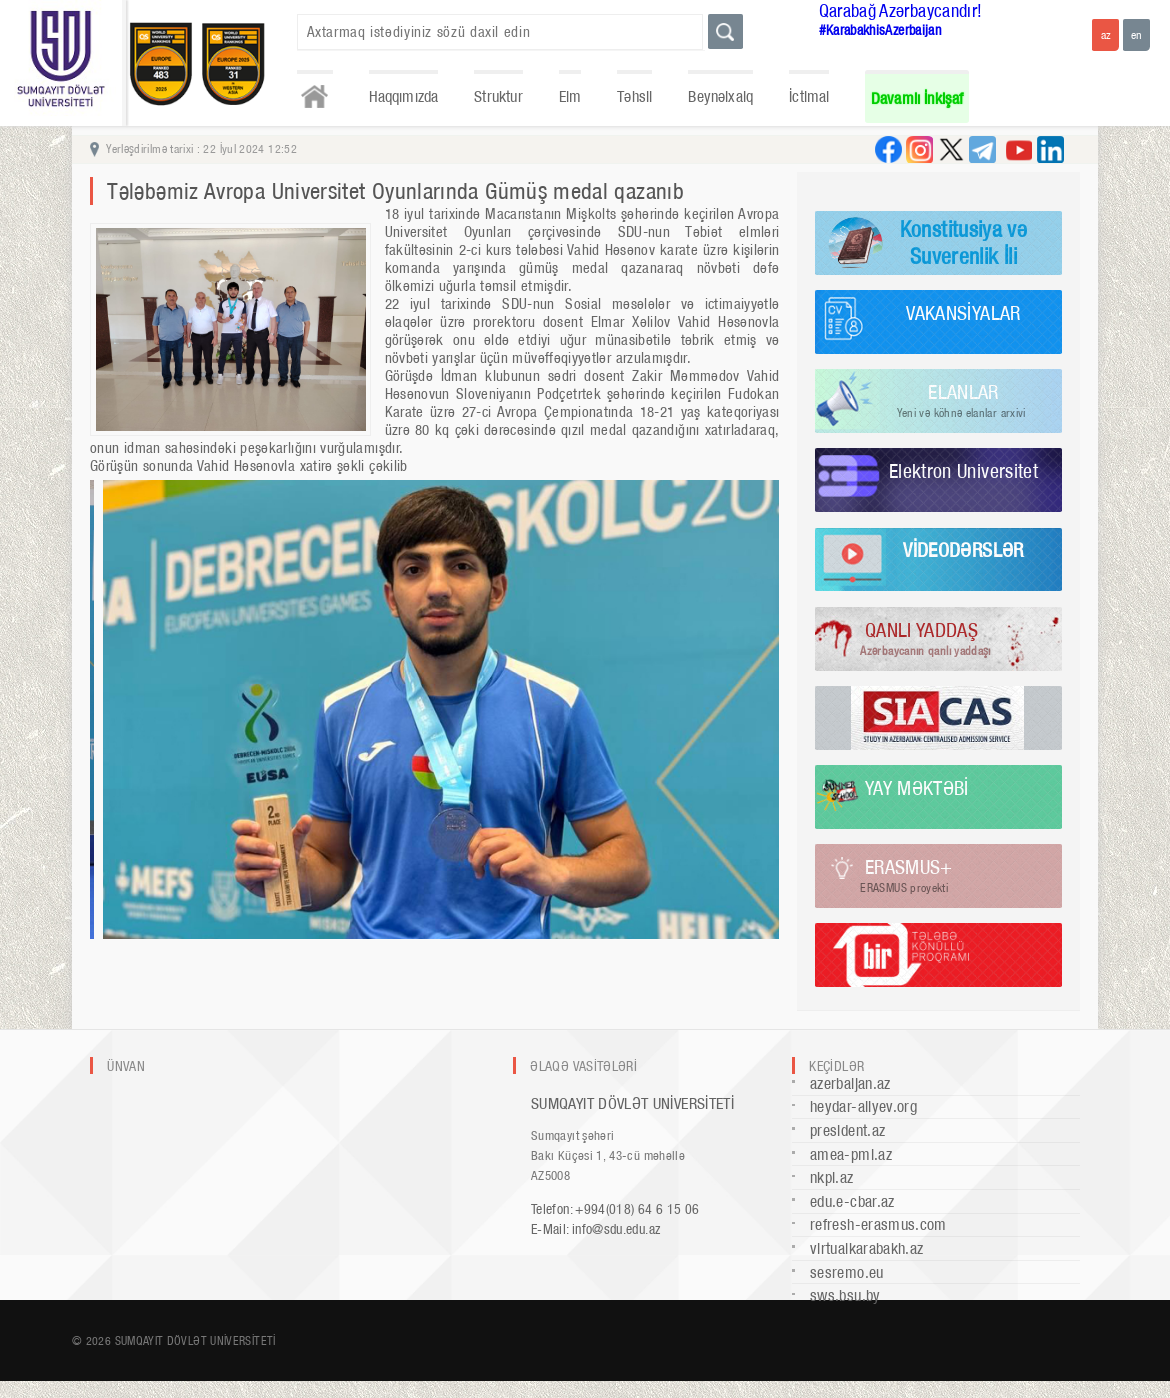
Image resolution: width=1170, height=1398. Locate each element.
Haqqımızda (404, 96)
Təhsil (634, 96)
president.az (847, 1130)
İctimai (809, 96)
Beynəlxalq (720, 96)
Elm (570, 96)
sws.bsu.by (845, 1295)
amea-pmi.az (851, 1154)
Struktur (498, 96)
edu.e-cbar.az (852, 1201)
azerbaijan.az (850, 1083)
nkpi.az (832, 1177)
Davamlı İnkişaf (917, 98)
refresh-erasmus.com (878, 1224)
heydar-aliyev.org (863, 1106)
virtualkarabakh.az (866, 1248)
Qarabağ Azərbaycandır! (901, 10)
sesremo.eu (847, 1272)
